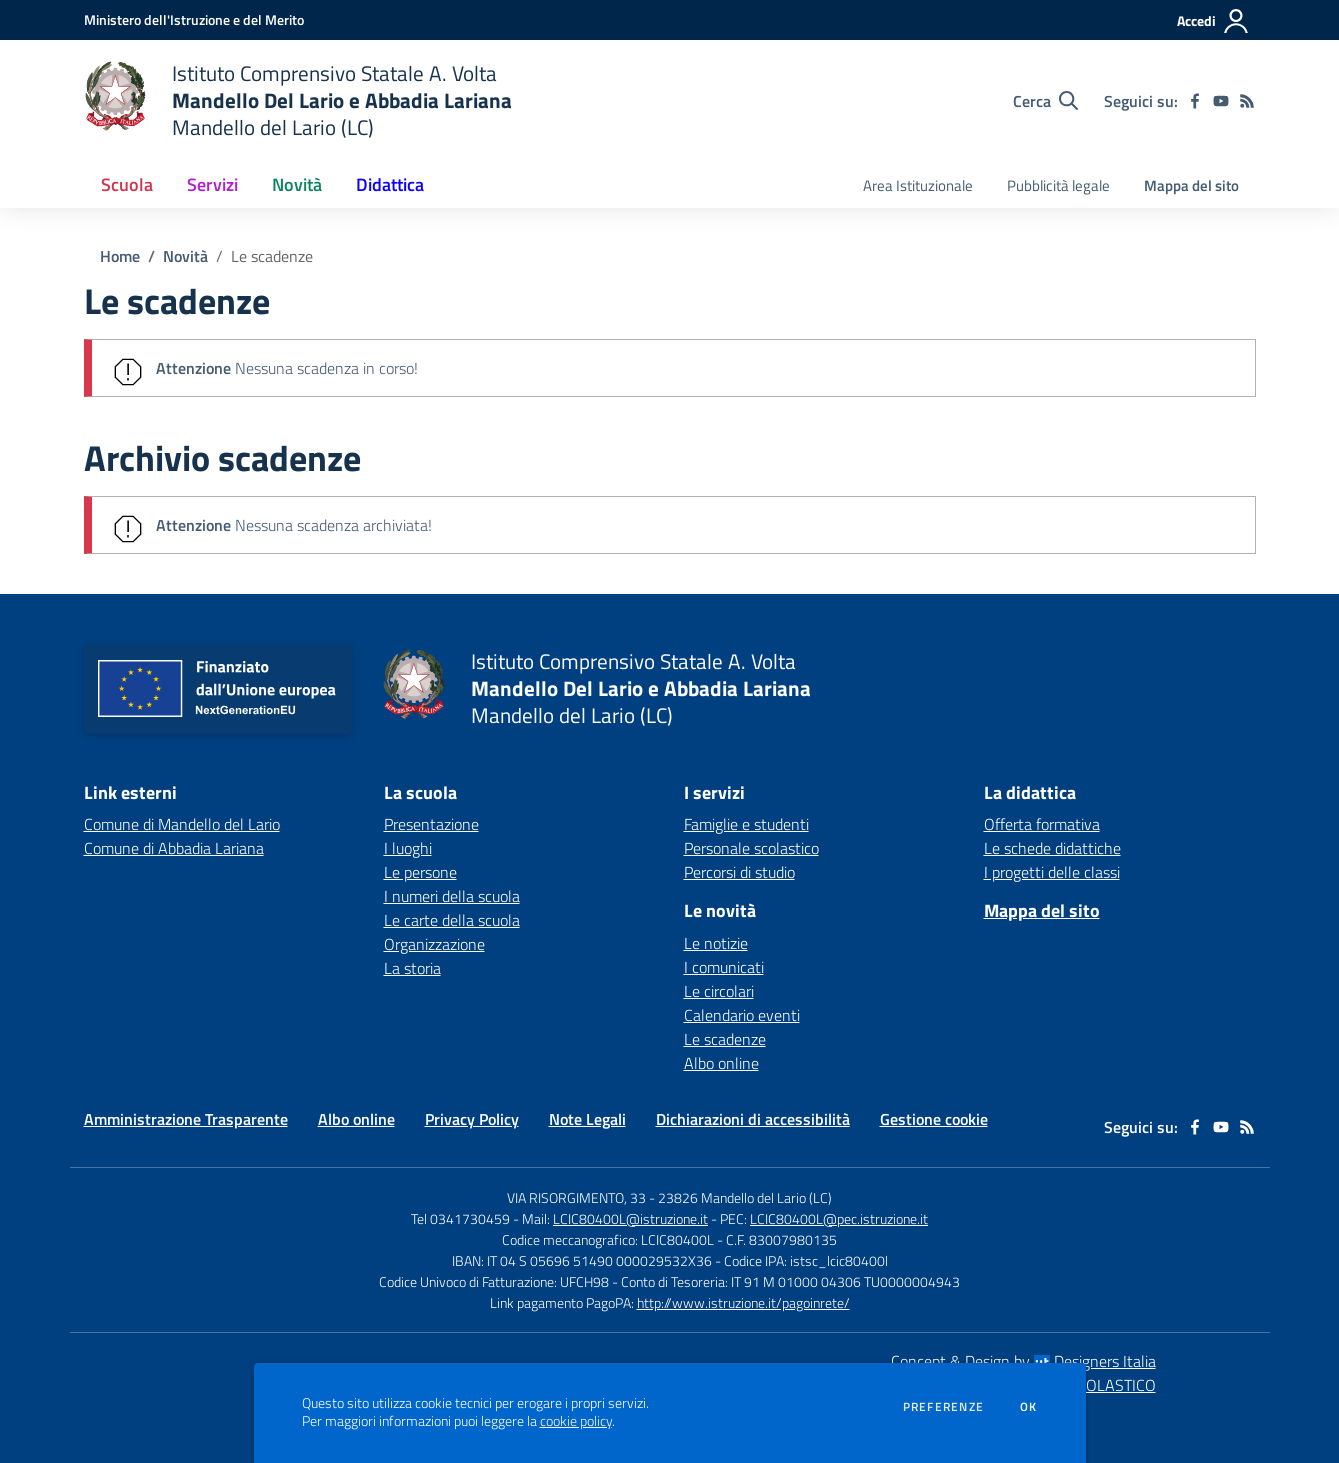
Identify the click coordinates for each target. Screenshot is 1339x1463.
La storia (412, 968)
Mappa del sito (1191, 185)
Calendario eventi (742, 1015)
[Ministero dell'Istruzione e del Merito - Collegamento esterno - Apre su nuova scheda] (194, 19)
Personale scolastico (751, 848)
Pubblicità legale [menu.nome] (1058, 185)
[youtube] (1221, 101)
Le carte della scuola (452, 920)
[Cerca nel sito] (1045, 101)
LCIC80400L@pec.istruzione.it (839, 1218)
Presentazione (431, 824)
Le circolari (719, 991)
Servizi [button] (212, 184)
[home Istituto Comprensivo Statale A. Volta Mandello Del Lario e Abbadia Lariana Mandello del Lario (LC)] (298, 100)
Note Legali (587, 1119)
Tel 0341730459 (460, 1218)
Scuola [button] (127, 184)
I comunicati (724, 967)
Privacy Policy (472, 1119)
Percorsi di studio (739, 872)
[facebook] (1195, 101)
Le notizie (716, 943)
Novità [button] (297, 184)
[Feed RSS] (1247, 101)
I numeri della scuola (452, 896)
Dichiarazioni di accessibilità (753, 1119)
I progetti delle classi (1052, 872)
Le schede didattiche (1052, 848)
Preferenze (943, 1407)
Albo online (721, 1063)
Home (120, 256)
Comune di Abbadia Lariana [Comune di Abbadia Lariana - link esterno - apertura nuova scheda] (174, 848)
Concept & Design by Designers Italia (1023, 1361)
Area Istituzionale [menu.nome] (918, 185)
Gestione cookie (934, 1119)
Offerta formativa (1042, 824)
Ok (1029, 1407)
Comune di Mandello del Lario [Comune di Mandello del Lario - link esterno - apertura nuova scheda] (182, 824)
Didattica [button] (390, 184)
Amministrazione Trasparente (186, 1119)
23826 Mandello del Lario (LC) (745, 1197)
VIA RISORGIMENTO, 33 (576, 1197)
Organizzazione (434, 944)
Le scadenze (272, 256)
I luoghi (408, 848)
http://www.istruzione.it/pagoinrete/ (743, 1302)
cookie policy (576, 1421)
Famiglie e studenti (746, 824)
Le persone (420, 872)
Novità (185, 256)
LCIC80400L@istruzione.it (630, 1218)
